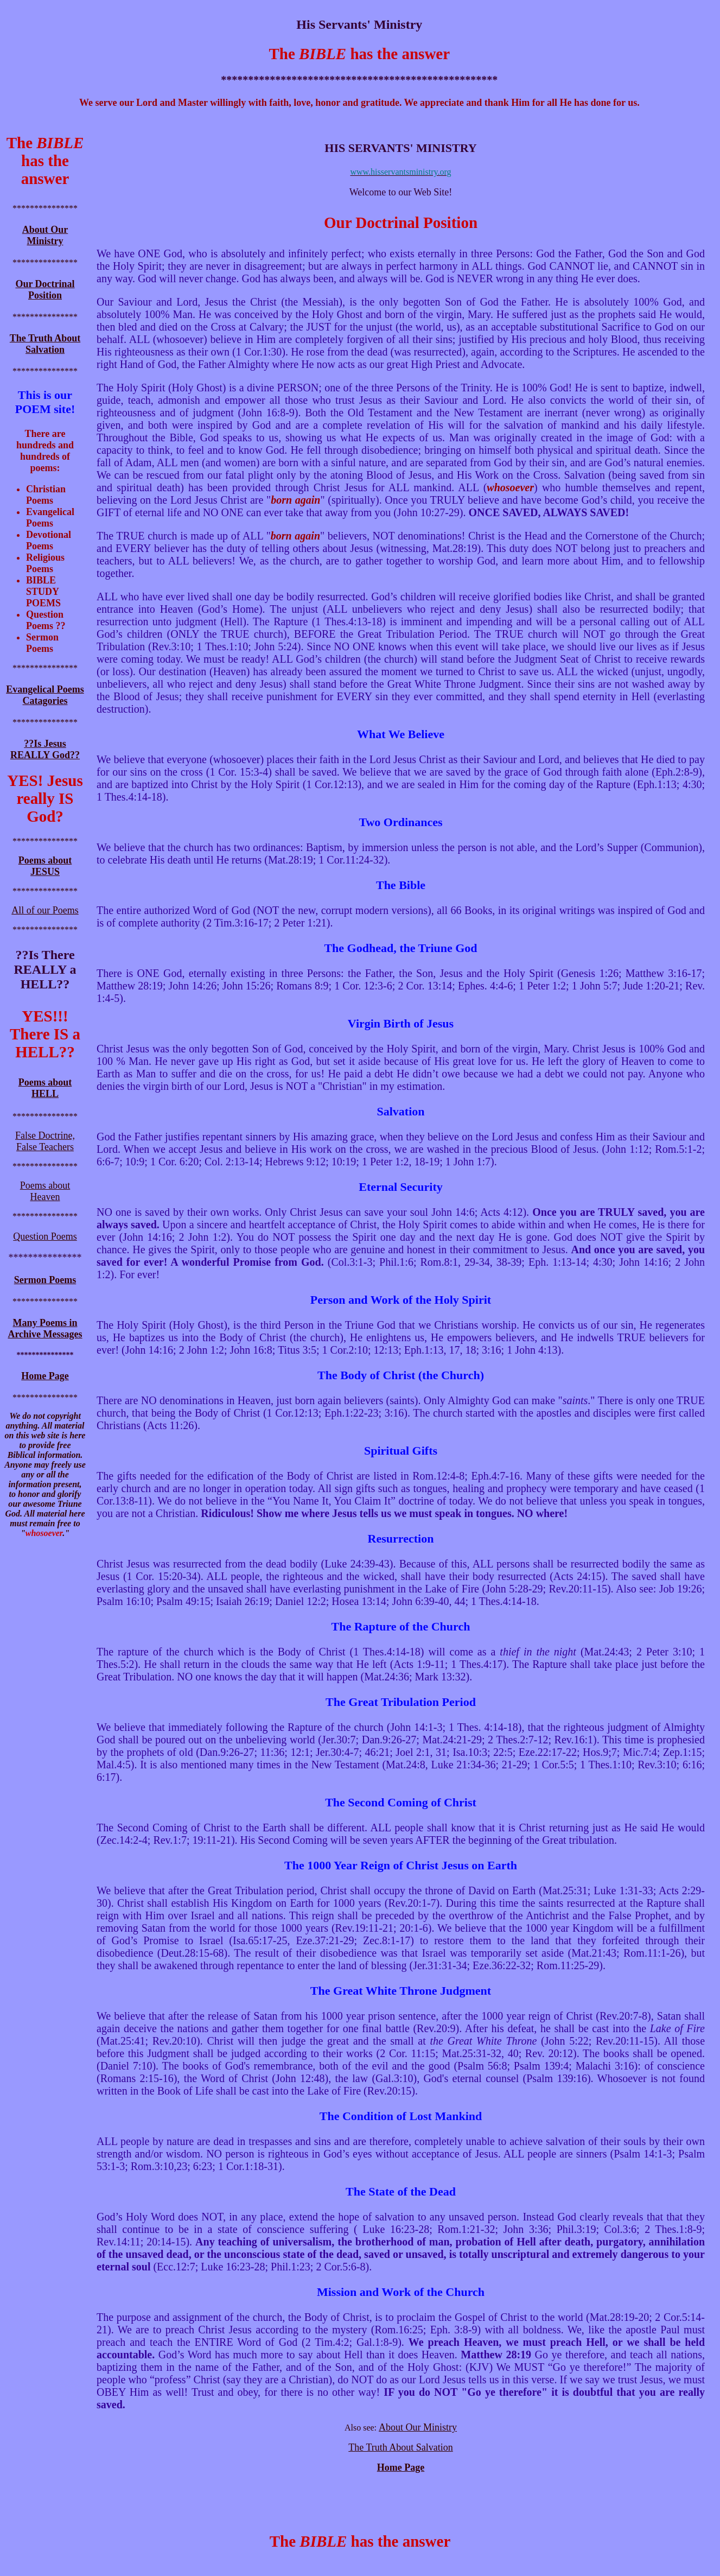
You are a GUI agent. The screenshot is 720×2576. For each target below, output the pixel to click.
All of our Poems (45, 910)
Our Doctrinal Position (44, 289)
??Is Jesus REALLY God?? (45, 749)
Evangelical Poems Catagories (45, 695)
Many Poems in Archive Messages (45, 1328)
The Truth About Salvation (45, 344)
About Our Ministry (45, 235)
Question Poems (45, 1236)
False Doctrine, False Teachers (45, 1141)
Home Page (400, 2467)
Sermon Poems (45, 1279)
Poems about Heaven (45, 1191)
